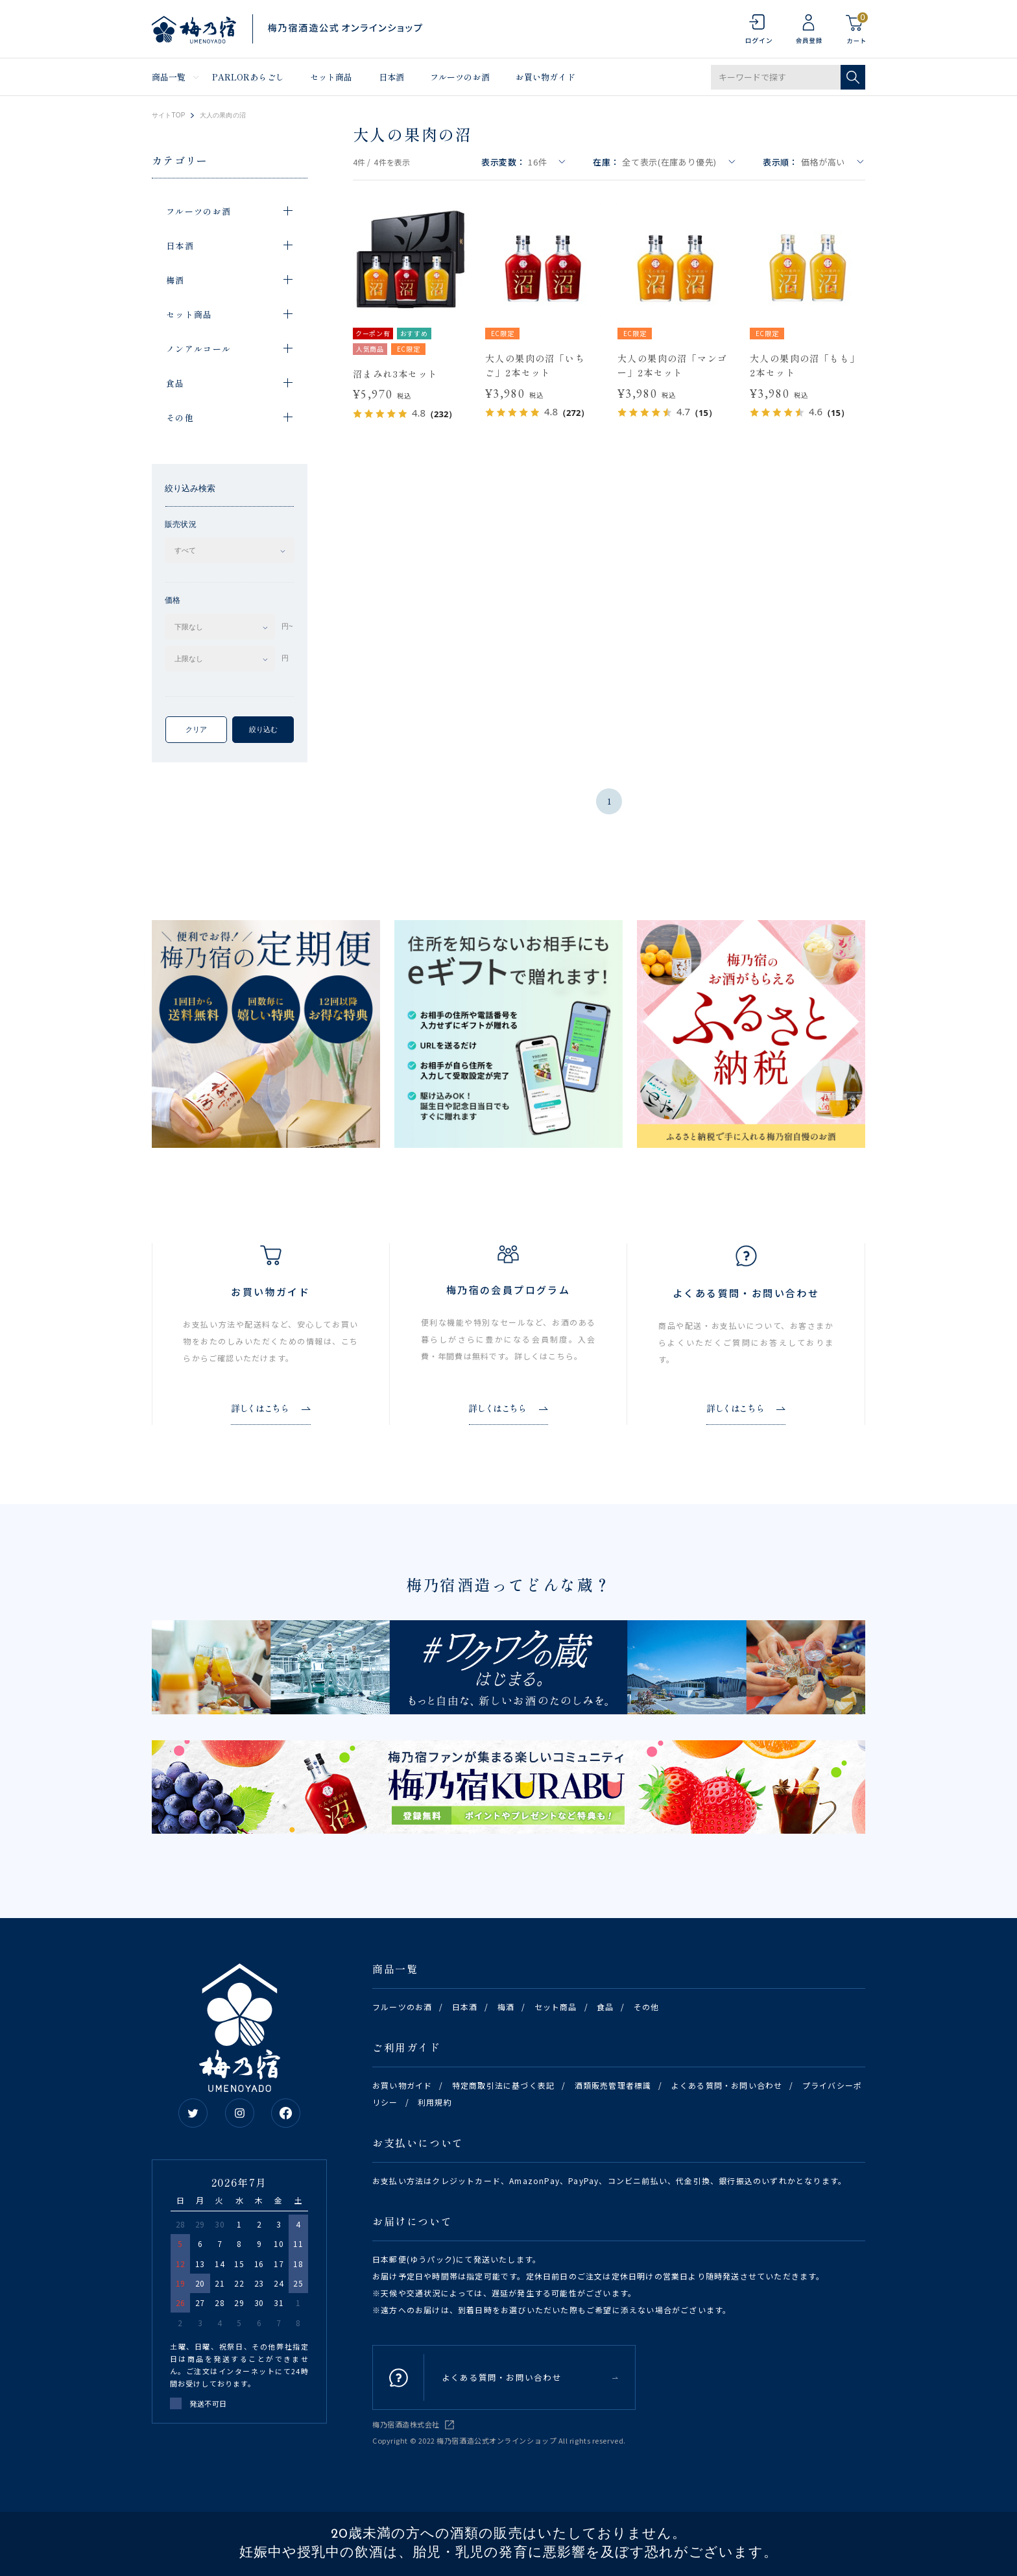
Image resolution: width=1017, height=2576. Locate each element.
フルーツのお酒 (460, 77)
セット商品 (331, 77)
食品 (605, 2006)
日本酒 (391, 77)
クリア (196, 729)
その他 (647, 2006)
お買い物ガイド (545, 77)
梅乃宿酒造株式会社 (406, 2424)
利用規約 (435, 2102)
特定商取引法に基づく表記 (503, 2085)
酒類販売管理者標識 (613, 2085)
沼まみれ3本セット (395, 373)
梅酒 (505, 2006)
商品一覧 (169, 77)
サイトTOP (168, 115)
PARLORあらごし (248, 77)
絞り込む (263, 729)
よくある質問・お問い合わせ (727, 2085)
